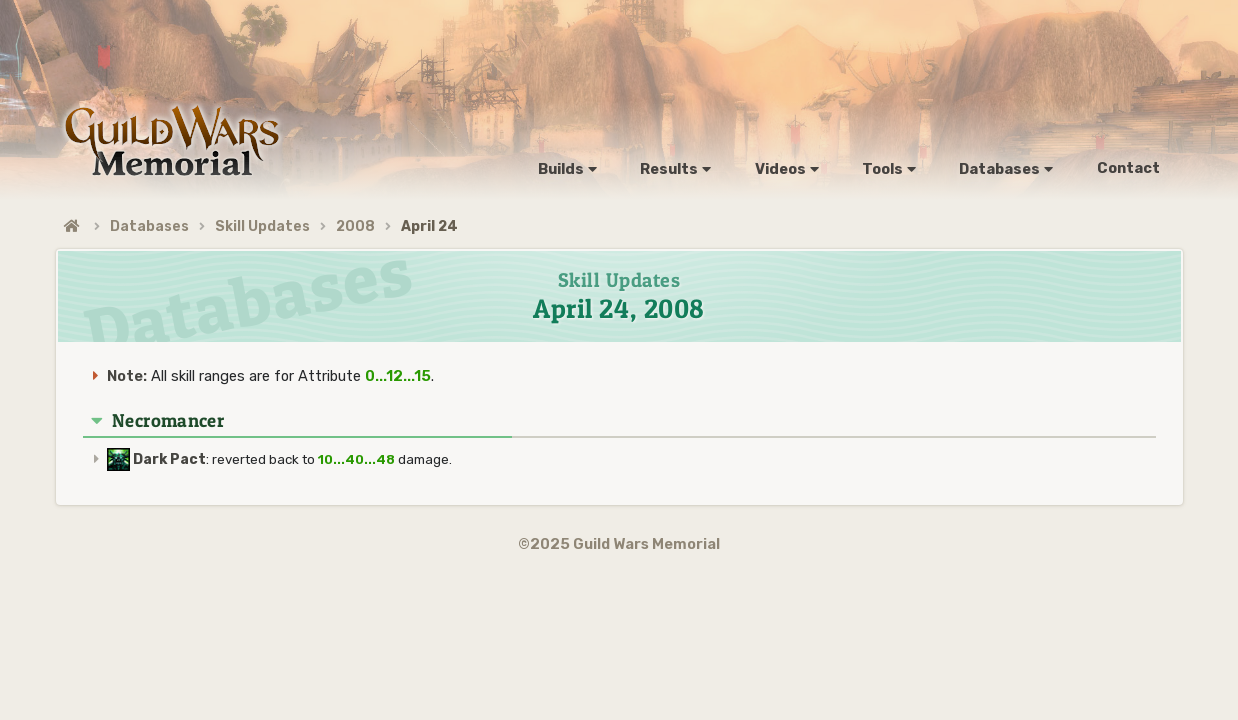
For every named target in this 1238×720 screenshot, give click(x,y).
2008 (355, 226)
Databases (149, 226)
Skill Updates (262, 226)
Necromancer (168, 420)
